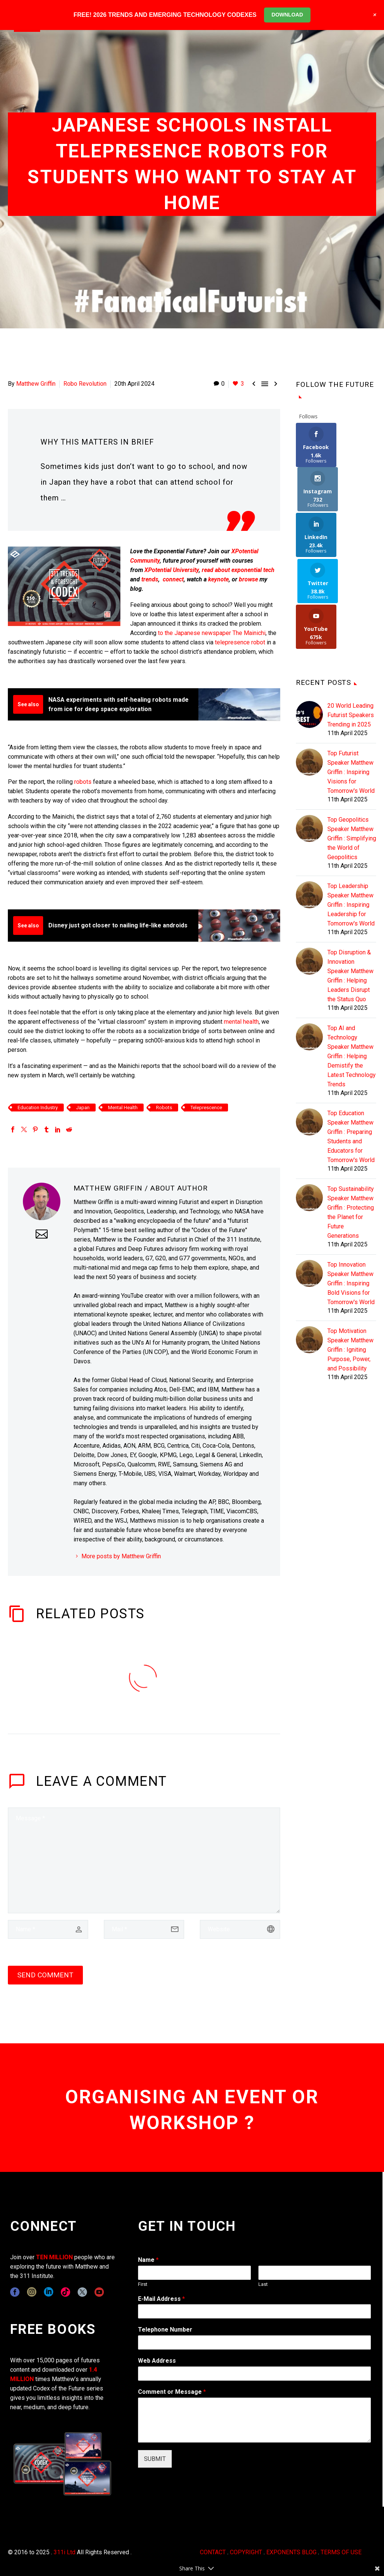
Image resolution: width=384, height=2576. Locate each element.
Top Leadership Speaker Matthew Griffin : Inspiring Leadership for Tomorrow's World (351, 814)
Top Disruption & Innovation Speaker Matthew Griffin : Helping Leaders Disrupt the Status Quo (350, 886)
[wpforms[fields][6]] (254, 2342)
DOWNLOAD (287, 15)
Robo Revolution (84, 383)
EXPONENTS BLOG (291, 2552)
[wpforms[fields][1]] (254, 2311)
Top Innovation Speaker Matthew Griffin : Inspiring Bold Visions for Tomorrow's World (351, 1193)
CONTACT (213, 2552)
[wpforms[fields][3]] (254, 2373)
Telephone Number (165, 2329)
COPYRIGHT (246, 2552)
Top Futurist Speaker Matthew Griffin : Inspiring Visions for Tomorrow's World (351, 682)
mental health (241, 1021)
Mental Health (123, 1107)
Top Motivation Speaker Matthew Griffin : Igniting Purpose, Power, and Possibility (350, 1259)
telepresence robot (240, 642)
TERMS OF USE (341, 2552)
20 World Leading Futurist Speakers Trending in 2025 (350, 625)
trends (149, 579)
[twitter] (82, 2292)
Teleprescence (206, 1107)
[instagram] (31, 2292)
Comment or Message (172, 2391)
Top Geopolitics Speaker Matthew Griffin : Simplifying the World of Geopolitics (351, 748)
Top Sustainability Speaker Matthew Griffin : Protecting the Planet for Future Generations (350, 1122)
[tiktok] (65, 2292)
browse (248, 579)
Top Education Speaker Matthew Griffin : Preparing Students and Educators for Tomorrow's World (351, 1047)
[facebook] (15, 2292)
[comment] (144, 1860)
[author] (48, 1929)
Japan (83, 1107)
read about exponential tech (238, 570)
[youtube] (99, 2292)
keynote (218, 579)
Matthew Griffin (36, 383)
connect (173, 579)
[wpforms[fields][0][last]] (314, 2273)
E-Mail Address (161, 2298)
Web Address (157, 2360)
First (142, 2284)
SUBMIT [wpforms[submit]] (155, 2458)
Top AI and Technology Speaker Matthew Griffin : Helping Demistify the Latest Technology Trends (351, 966)
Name (148, 2259)
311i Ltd (64, 2552)
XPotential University (171, 570)
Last (263, 2284)
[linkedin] (48, 2292)
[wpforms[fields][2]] (254, 2420)
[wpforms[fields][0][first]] (194, 2273)
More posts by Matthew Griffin (121, 1556)
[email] (144, 1929)
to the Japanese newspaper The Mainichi (212, 633)
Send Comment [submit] (45, 1975)
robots (83, 781)
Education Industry (38, 1107)
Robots (164, 1107)
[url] (240, 1929)
